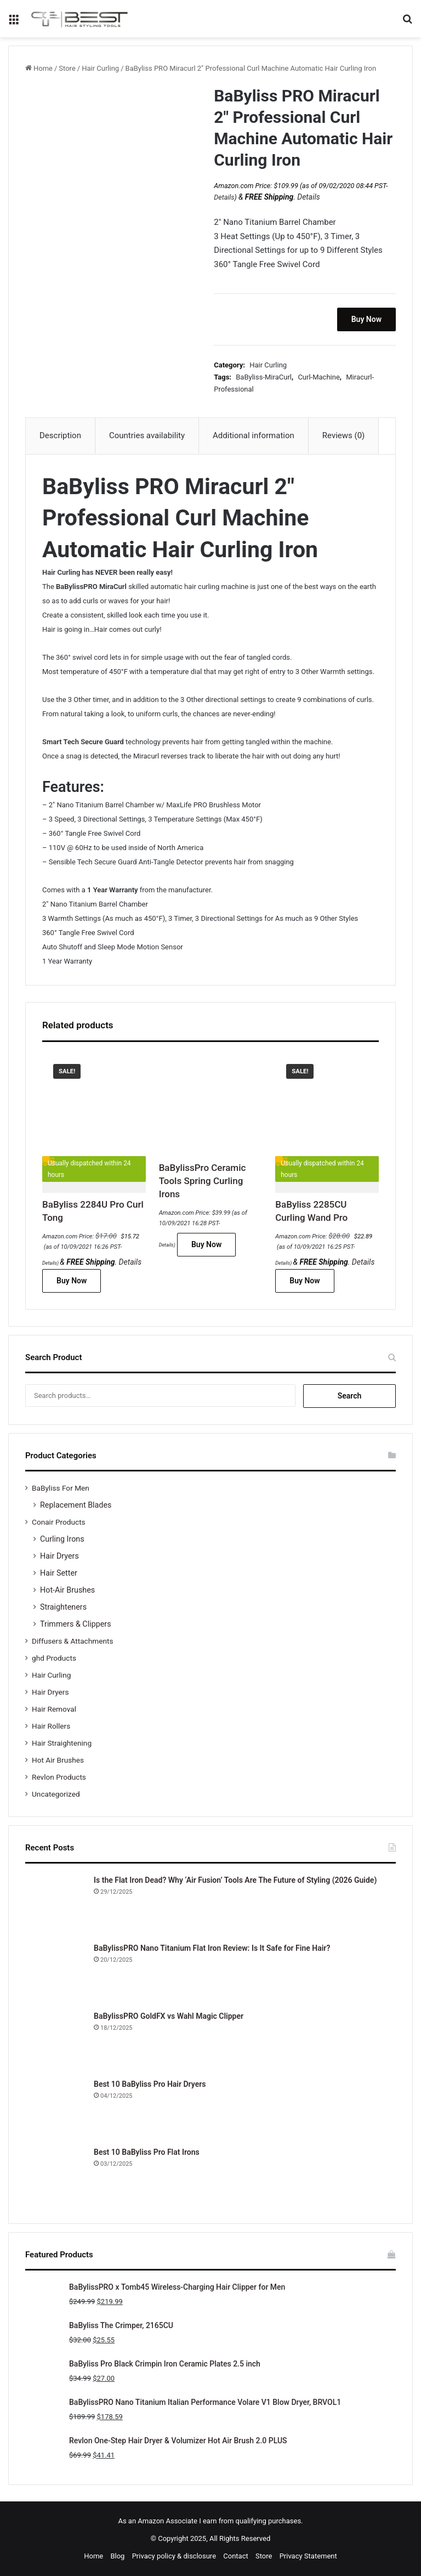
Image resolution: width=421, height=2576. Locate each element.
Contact (235, 2556)
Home (43, 68)
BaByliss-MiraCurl (264, 377)
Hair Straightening (62, 1743)
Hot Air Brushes (58, 1760)
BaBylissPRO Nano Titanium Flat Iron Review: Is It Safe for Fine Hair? (212, 1948)
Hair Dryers (59, 1556)
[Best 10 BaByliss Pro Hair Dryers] (55, 2109)
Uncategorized (56, 1794)
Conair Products (59, 1522)
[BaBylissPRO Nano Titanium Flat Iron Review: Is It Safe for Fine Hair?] (55, 1973)
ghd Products (54, 1658)
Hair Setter (58, 1573)
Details (224, 197)
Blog (117, 2556)
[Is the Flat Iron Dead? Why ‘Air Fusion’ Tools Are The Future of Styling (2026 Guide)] (55, 1905)
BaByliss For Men (60, 1488)
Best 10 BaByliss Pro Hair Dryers (150, 2084)
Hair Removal (54, 1709)
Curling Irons (62, 1539)
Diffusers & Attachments (72, 1641)
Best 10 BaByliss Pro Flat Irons (147, 2152)
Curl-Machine (318, 377)
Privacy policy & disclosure (174, 2556)
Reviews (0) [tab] (343, 435)
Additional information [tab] (253, 435)
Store (67, 68)
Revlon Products (59, 1777)
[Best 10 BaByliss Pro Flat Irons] (55, 2177)
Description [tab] (60, 435)
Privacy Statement (308, 2556)
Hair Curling (100, 68)
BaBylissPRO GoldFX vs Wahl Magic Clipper (168, 2016)
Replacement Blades (75, 1505)
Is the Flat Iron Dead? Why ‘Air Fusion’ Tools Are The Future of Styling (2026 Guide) (235, 1880)
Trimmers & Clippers (75, 1624)
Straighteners (63, 1607)
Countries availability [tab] (147, 435)
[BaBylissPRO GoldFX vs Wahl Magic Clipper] (55, 2041)
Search (350, 1395)
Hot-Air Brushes (67, 1590)
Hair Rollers (51, 1726)
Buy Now (366, 319)
